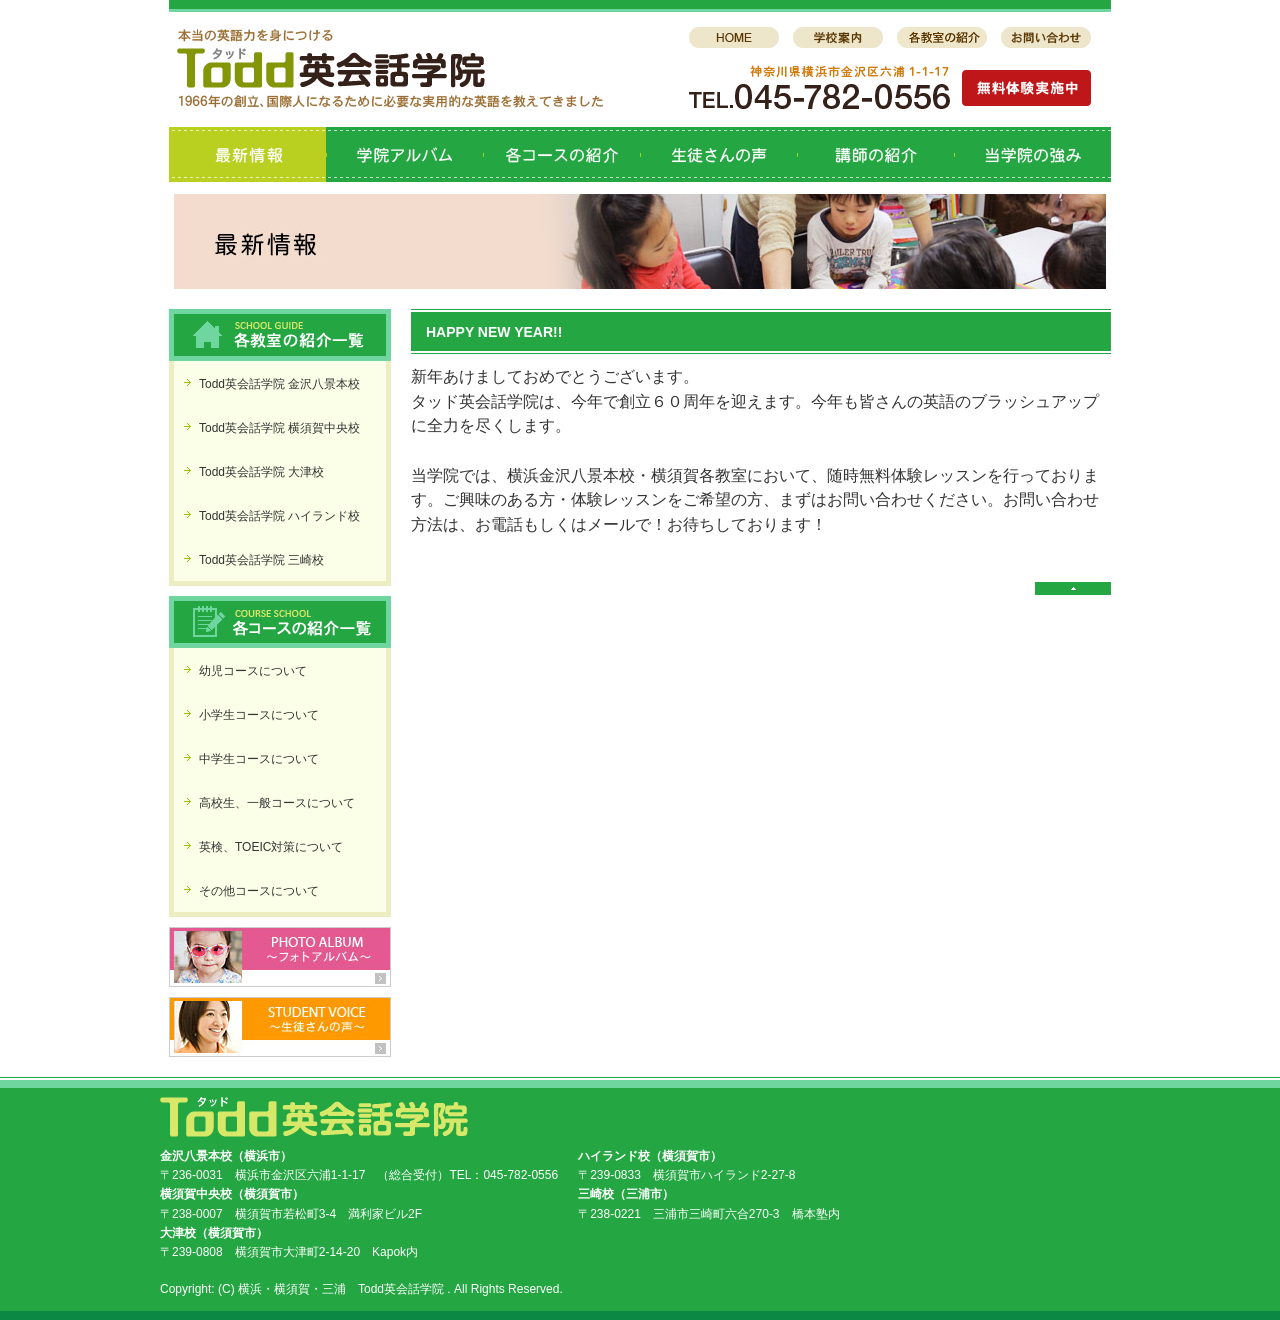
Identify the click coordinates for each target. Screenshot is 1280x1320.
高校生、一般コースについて (277, 803)
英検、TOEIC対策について (271, 847)
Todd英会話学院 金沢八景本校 (279, 384)
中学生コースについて (259, 759)
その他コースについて (259, 891)
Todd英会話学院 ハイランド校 (279, 516)
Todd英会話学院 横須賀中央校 (279, 428)
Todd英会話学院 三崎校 (261, 560)
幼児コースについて (253, 671)
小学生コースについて (259, 715)
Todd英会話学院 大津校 (261, 472)
